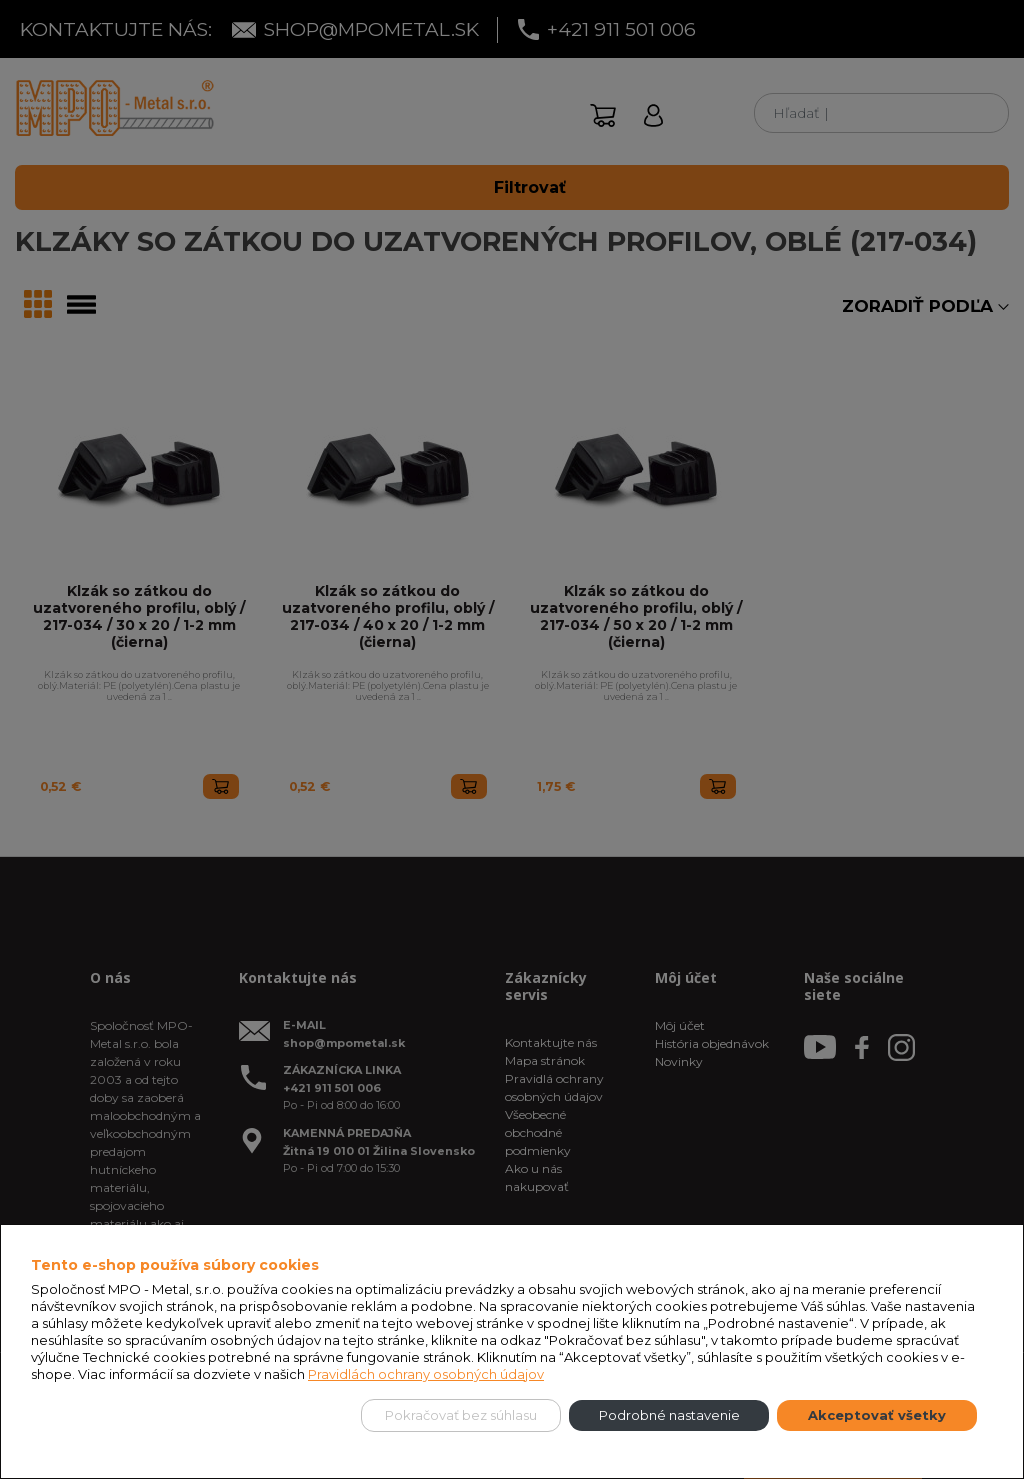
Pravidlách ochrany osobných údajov (426, 1374)
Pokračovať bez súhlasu (461, 1415)
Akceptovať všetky (877, 1415)
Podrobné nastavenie (669, 1415)
